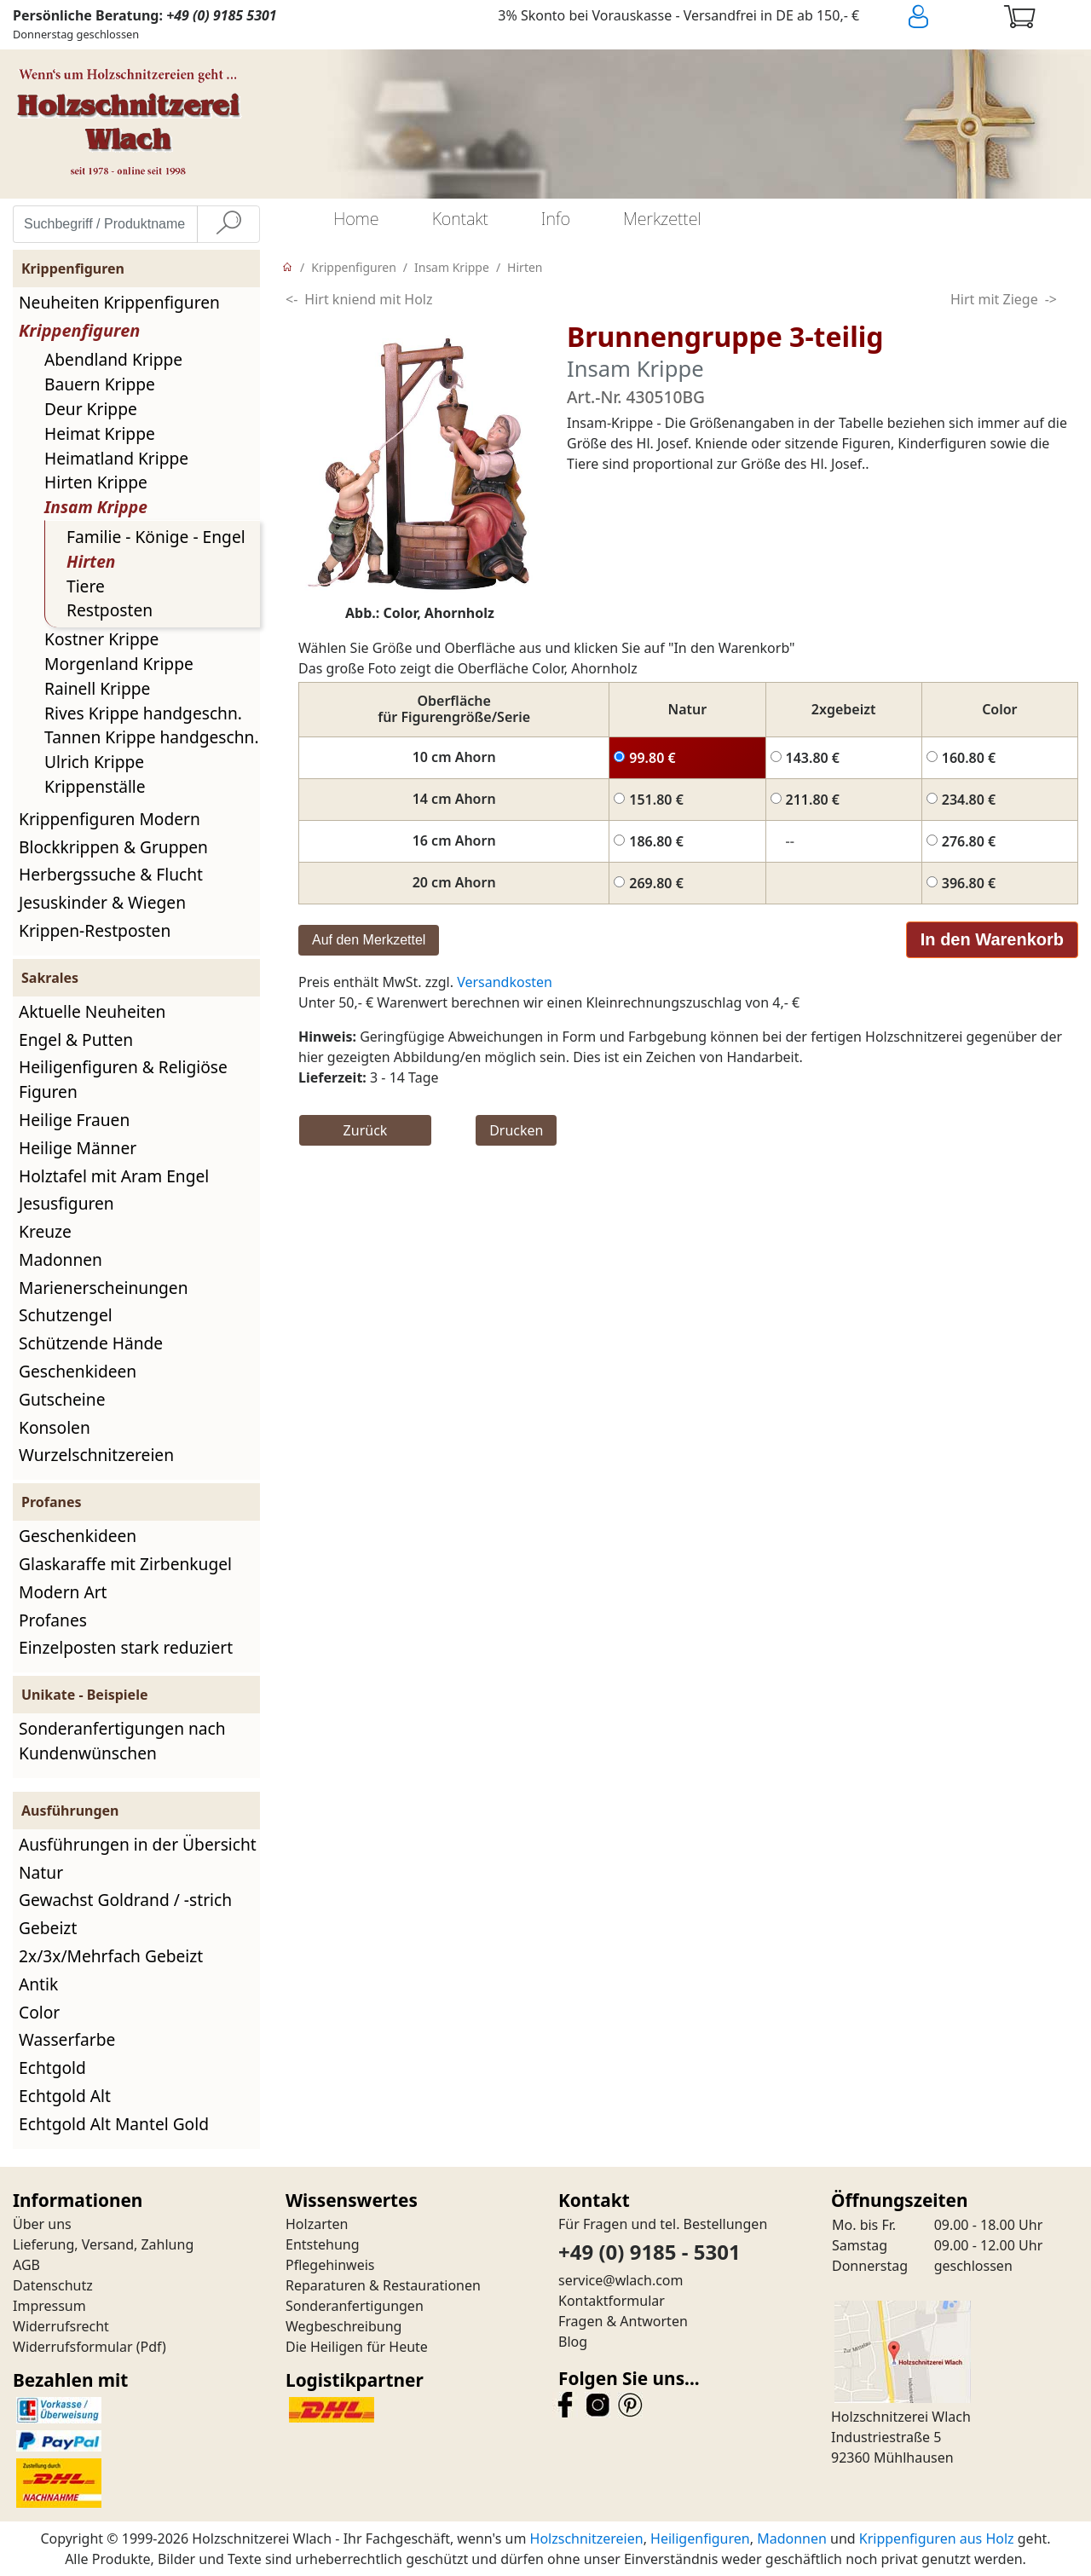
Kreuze (45, 1231)
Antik (38, 1984)
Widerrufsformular (73, 2346)
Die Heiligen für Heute (357, 2346)
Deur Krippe (90, 408)
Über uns (42, 2224)
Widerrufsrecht (61, 2326)
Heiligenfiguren (700, 2538)
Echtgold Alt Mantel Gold (114, 2123)
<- (291, 299)
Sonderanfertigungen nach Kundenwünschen (122, 1741)
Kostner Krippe (101, 638)
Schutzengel (66, 1314)
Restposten (109, 609)
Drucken (516, 1130)
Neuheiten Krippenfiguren (119, 302)
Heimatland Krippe (116, 458)
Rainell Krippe (97, 688)
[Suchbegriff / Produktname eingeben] (105, 224)
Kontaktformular (611, 2300)
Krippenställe (95, 786)
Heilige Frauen (74, 1119)
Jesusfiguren (66, 1203)
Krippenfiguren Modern (109, 818)
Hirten (90, 561)
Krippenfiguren (79, 330)
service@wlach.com (621, 2280)
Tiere (85, 586)
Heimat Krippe (99, 433)
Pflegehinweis (330, 2264)
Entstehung (323, 2244)
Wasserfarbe (67, 2039)
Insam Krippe (95, 506)
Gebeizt (48, 1927)
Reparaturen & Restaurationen (383, 2285)
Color (39, 2012)
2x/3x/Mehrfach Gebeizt (111, 1955)
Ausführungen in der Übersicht (138, 1844)
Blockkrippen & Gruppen (113, 846)
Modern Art (63, 1591)
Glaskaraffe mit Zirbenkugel (125, 1563)
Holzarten (317, 2224)
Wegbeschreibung (343, 2326)
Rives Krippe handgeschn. (143, 713)
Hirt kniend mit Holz (368, 299)
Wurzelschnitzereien (96, 1454)
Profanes (53, 1620)
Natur (41, 1872)
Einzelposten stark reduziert (126, 1647)
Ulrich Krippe (94, 761)
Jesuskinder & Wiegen (102, 902)
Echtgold (52, 2067)
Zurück (365, 1130)
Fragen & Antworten (623, 2321)
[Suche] (228, 224)
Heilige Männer (77, 1147)
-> (1051, 299)
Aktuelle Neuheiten (92, 1011)
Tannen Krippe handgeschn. (151, 736)
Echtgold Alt (65, 2095)
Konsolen (54, 1427)
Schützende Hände (91, 1342)
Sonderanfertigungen (355, 2305)
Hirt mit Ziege (994, 299)
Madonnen (60, 1259)
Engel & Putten (76, 1039)
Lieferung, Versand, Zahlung (103, 2244)
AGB (26, 2264)
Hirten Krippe (95, 482)
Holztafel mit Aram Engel (114, 1175)
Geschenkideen (77, 1371)
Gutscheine (62, 1399)
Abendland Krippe (113, 359)
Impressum (49, 2305)
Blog (572, 2341)
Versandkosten (504, 982)
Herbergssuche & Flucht (111, 874)
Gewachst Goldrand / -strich (125, 1899)
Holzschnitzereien (587, 2538)
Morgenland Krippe (118, 663)
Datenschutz (53, 2285)
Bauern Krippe (99, 384)
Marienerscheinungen (103, 1287)
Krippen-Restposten (94, 930)
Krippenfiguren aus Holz (936, 2538)
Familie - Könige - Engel (155, 536)
